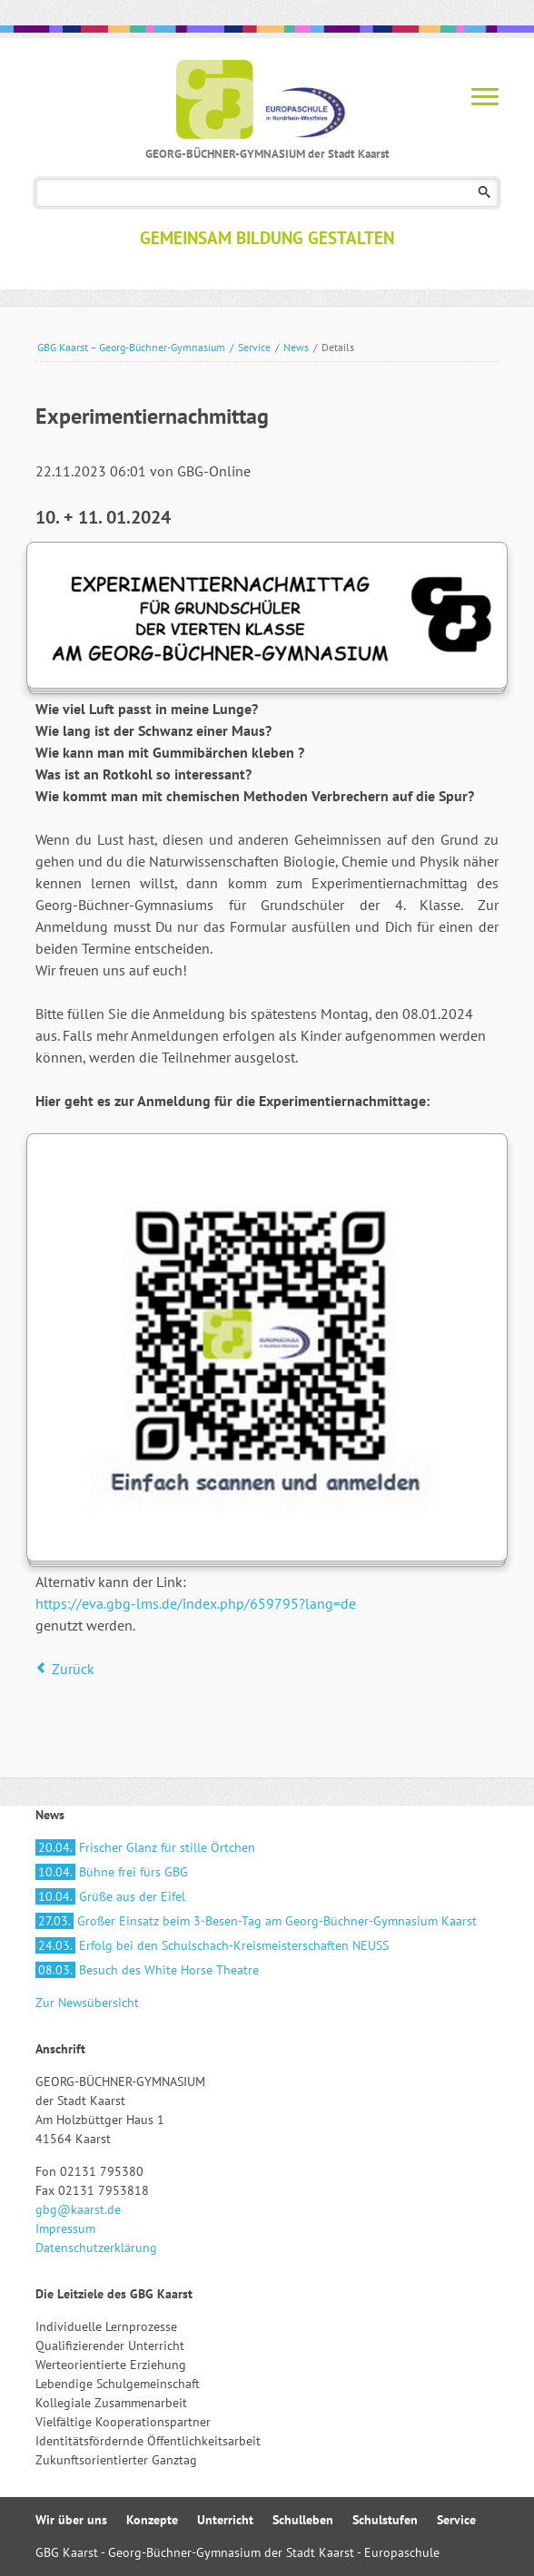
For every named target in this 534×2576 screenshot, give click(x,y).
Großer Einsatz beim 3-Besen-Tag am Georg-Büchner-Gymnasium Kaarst (256, 1921)
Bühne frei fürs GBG (111, 1872)
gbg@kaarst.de (78, 2209)
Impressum (65, 2228)
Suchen (484, 193)
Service (254, 347)
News (296, 347)
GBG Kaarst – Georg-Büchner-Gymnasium (131, 347)
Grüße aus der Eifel (110, 1896)
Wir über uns (71, 2520)
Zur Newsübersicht (87, 2002)
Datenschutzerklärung (96, 2247)
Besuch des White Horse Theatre (147, 1970)
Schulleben (302, 2520)
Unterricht (225, 2520)
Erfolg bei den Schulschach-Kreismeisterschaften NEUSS (212, 1945)
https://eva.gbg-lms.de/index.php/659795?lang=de (195, 1603)
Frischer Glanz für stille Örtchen (145, 1847)
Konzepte (152, 2520)
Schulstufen (385, 2520)
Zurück (73, 1669)
